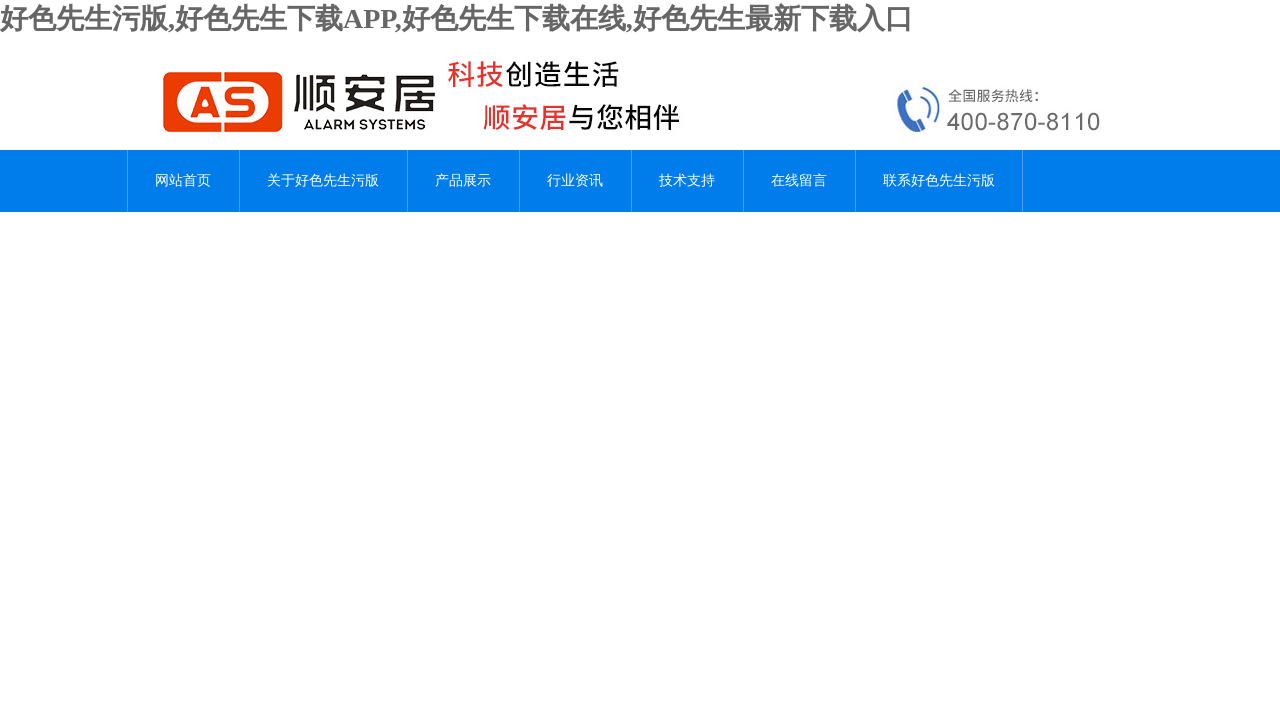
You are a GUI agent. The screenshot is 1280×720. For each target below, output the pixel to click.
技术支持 (687, 180)
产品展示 (463, 180)
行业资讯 (575, 180)
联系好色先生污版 (939, 180)
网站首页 (183, 180)
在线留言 (799, 180)
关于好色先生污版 (323, 180)
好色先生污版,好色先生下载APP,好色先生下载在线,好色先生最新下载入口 (456, 18)
